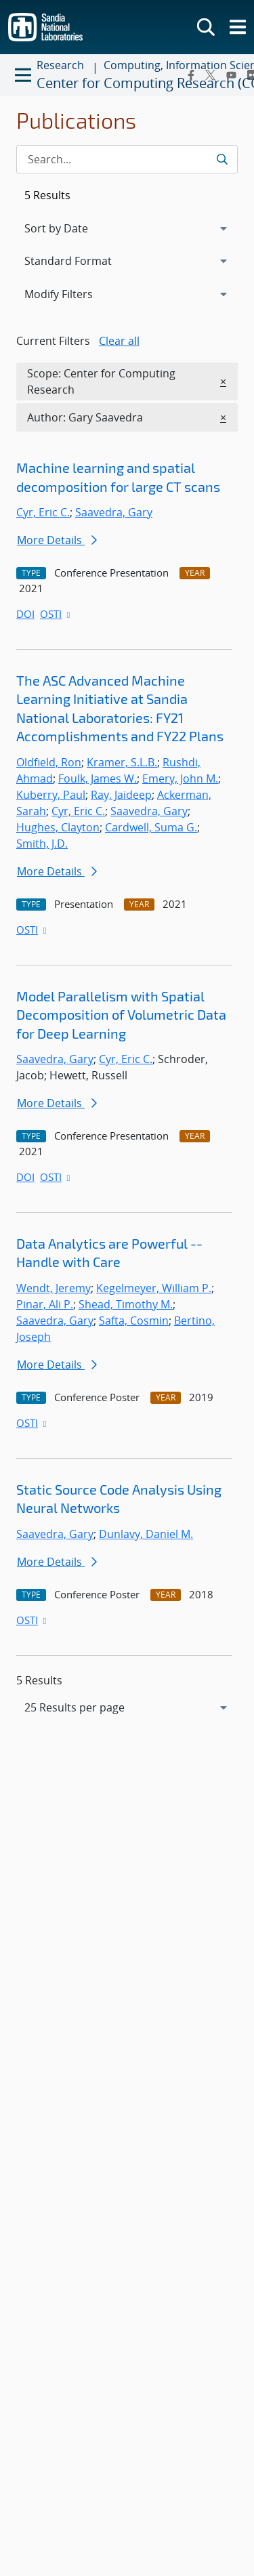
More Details (57, 540)
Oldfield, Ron (48, 762)
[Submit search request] (222, 159)
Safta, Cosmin (134, 1320)
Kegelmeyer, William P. (153, 1288)
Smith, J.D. (42, 843)
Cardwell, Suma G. (151, 827)
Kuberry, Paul (50, 794)
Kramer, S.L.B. (122, 762)
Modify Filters (76, 293)
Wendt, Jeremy (53, 1288)
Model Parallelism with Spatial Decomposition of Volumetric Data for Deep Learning (121, 1014)
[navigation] (127, 1707)
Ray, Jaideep (121, 794)
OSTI (56, 614)
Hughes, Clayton (58, 827)
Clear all (119, 340)
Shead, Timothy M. (126, 1304)
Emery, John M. (180, 778)
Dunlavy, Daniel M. (146, 1533)
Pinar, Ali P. (44, 1304)
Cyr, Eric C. (43, 512)
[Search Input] (127, 159)
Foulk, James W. (97, 778)
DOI (25, 614)
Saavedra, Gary (113, 512)
